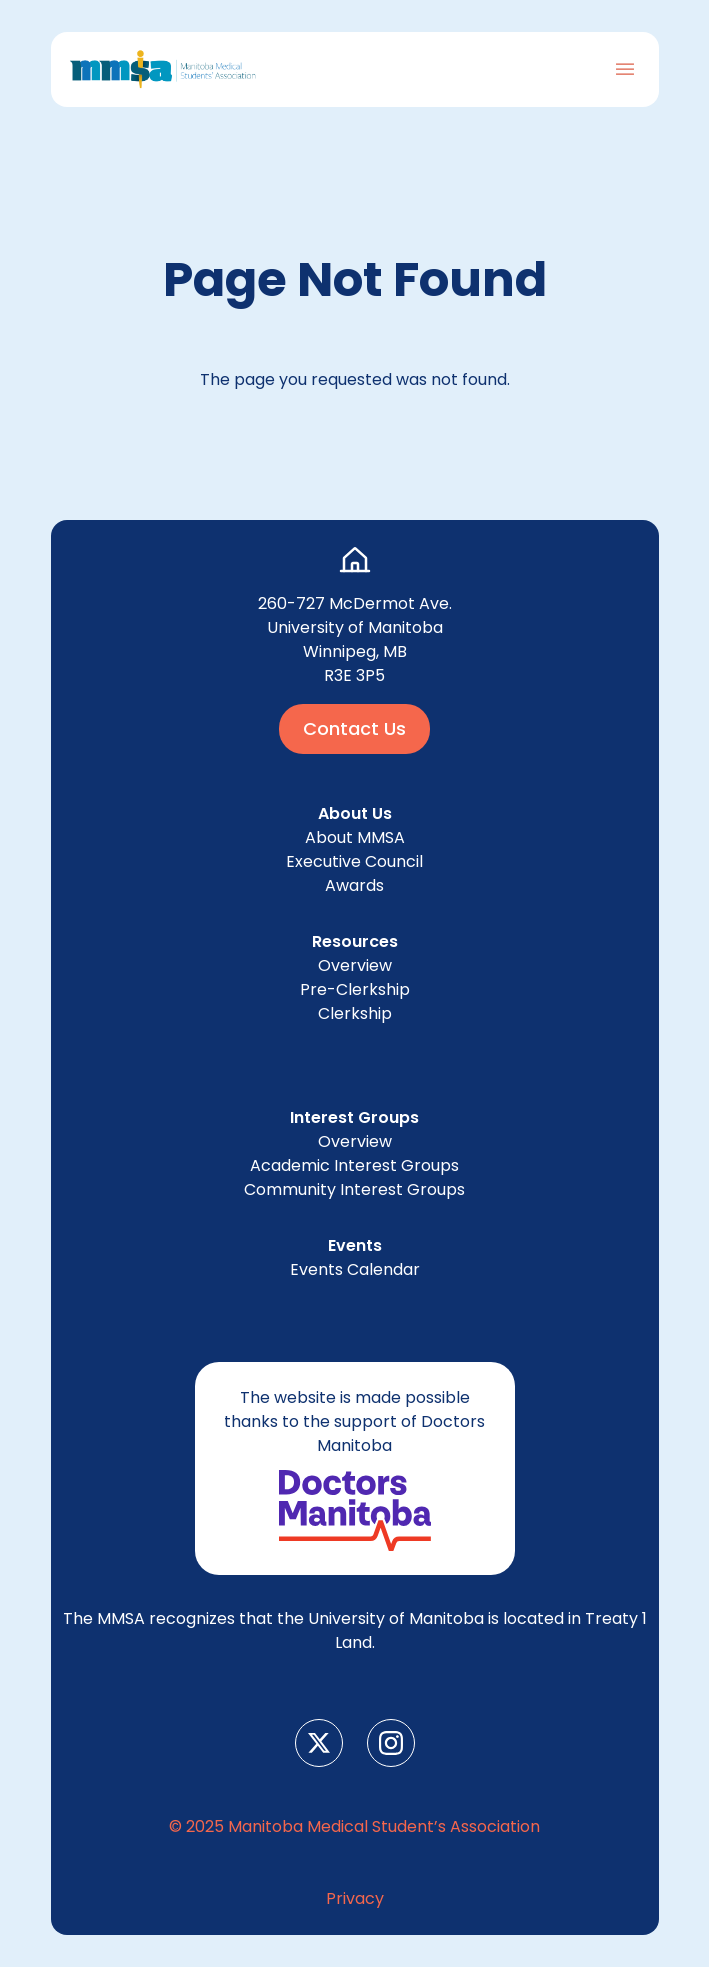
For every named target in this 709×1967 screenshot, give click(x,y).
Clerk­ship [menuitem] (355, 1013)
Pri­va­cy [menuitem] (355, 1898)
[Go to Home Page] (163, 69)
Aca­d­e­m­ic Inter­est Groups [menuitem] (354, 1165)
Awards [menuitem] (354, 885)
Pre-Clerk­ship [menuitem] (355, 989)
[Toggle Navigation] (625, 69)
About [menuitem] (355, 837)
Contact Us (354, 728)
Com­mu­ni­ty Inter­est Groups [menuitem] (354, 1189)
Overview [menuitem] (355, 965)
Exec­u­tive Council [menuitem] (354, 861)
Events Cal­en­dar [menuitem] (355, 1269)
